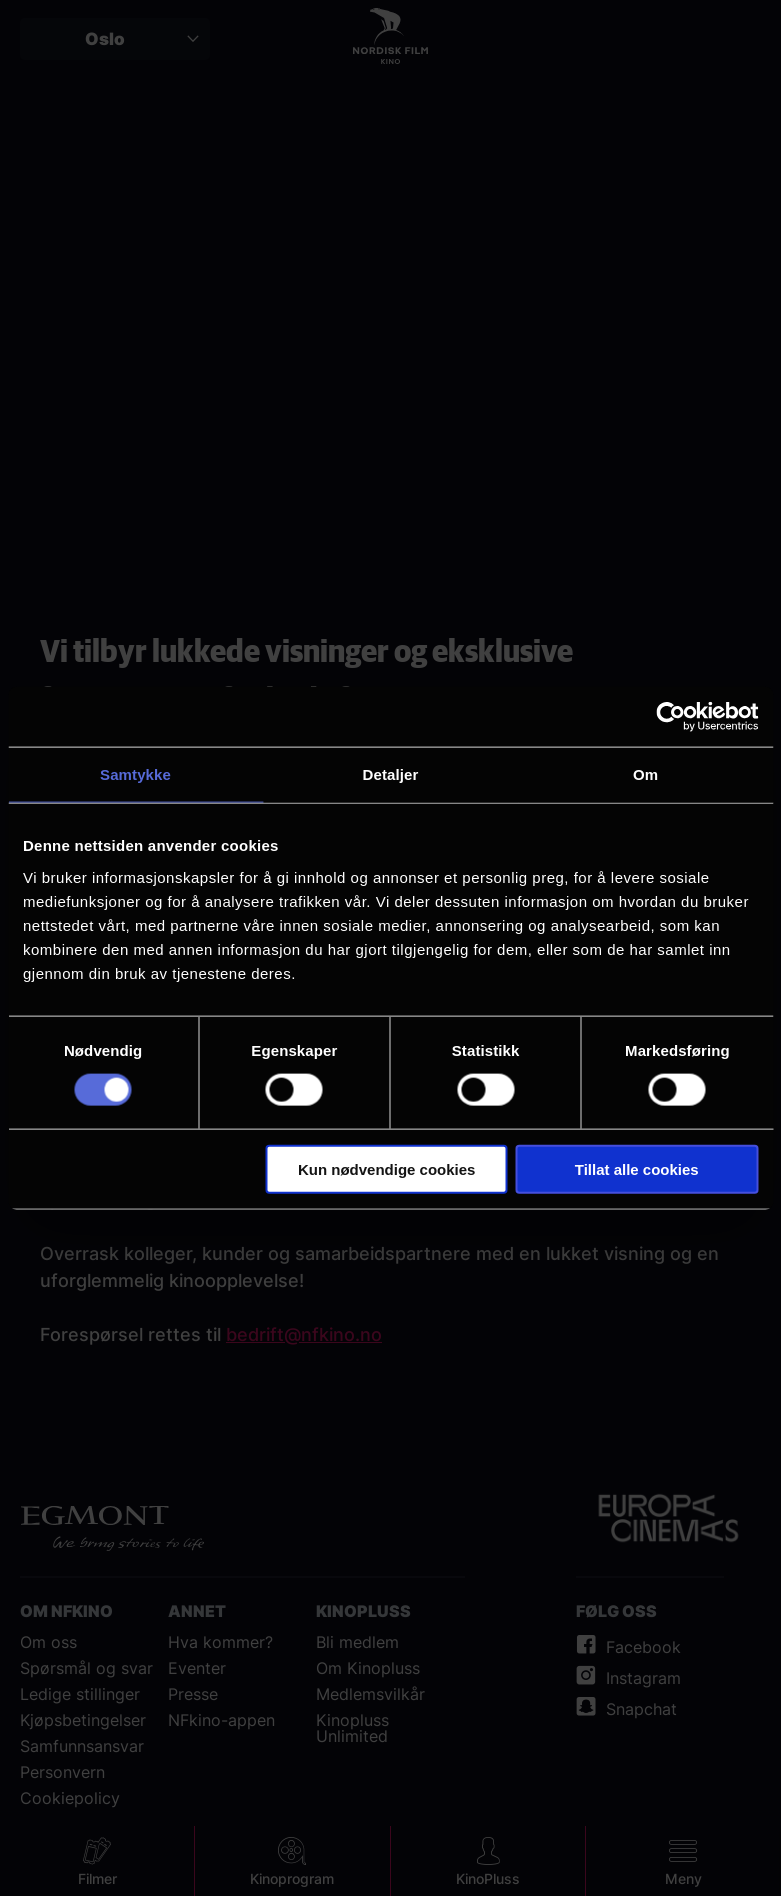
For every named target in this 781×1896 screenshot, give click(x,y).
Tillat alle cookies (637, 1168)
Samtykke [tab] (135, 774)
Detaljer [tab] (391, 774)
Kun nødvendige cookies (387, 1168)
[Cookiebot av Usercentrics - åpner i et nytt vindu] (670, 717)
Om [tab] (645, 774)
